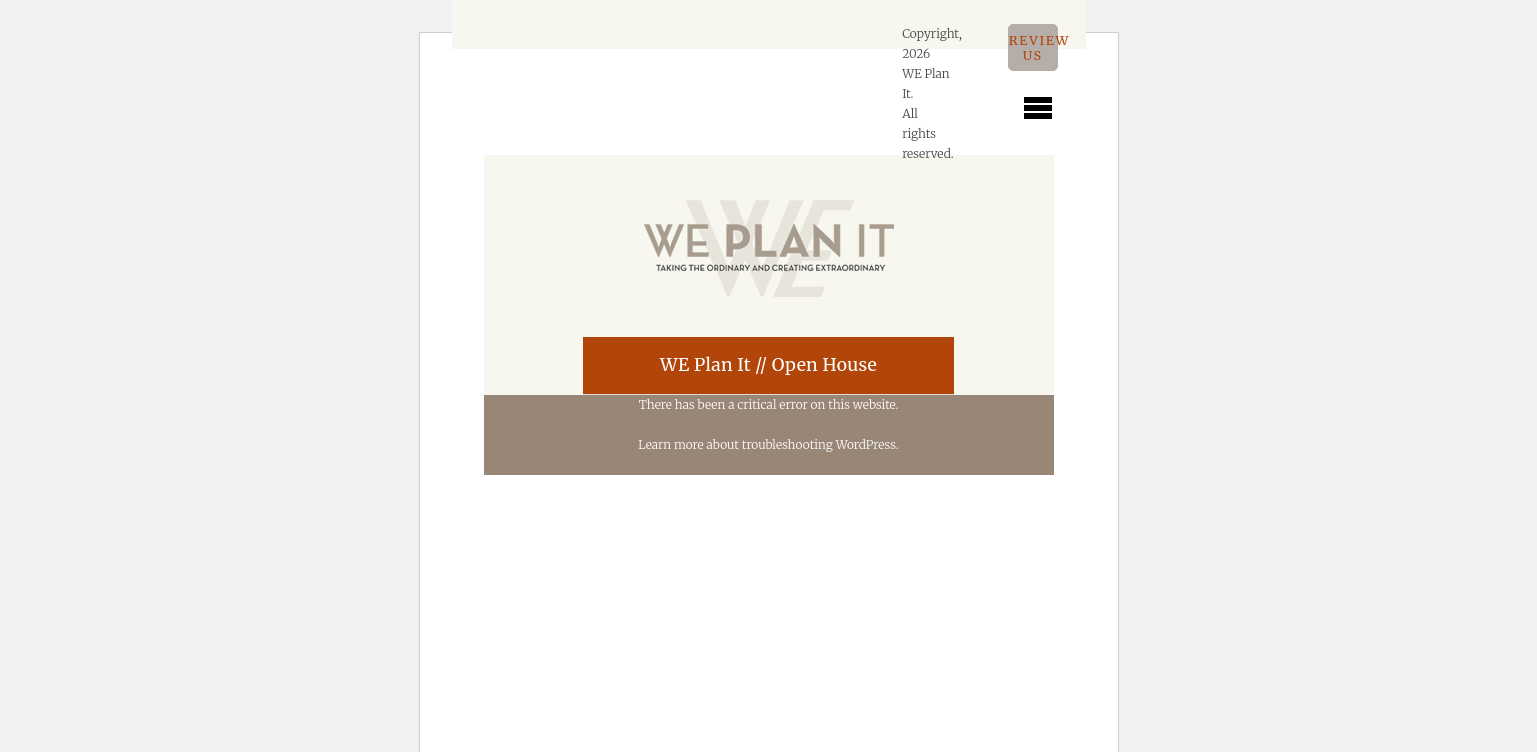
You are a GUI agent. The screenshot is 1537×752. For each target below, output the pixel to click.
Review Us (1033, 47)
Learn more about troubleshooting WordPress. (768, 444)
